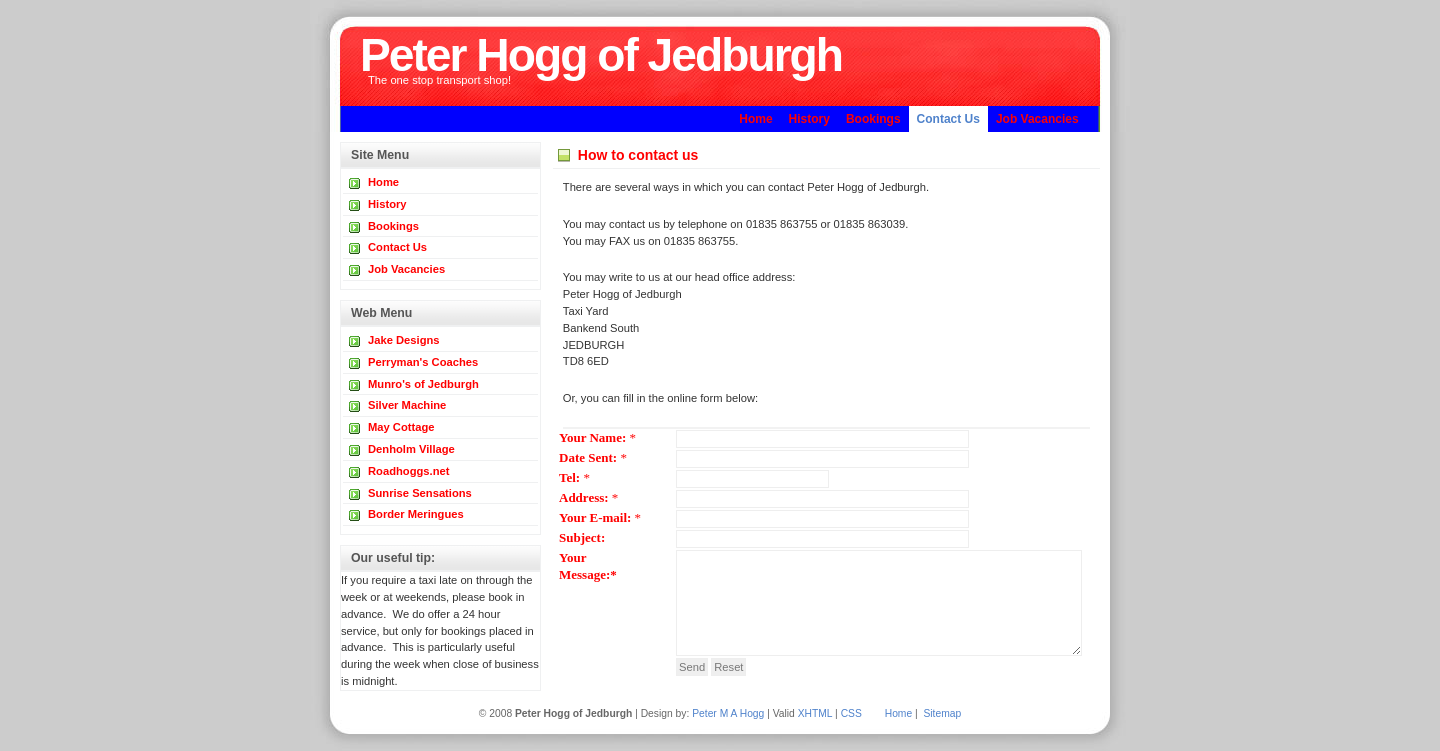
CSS (851, 713)
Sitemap (942, 713)
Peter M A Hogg (728, 713)
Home (898, 713)
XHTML (815, 713)
